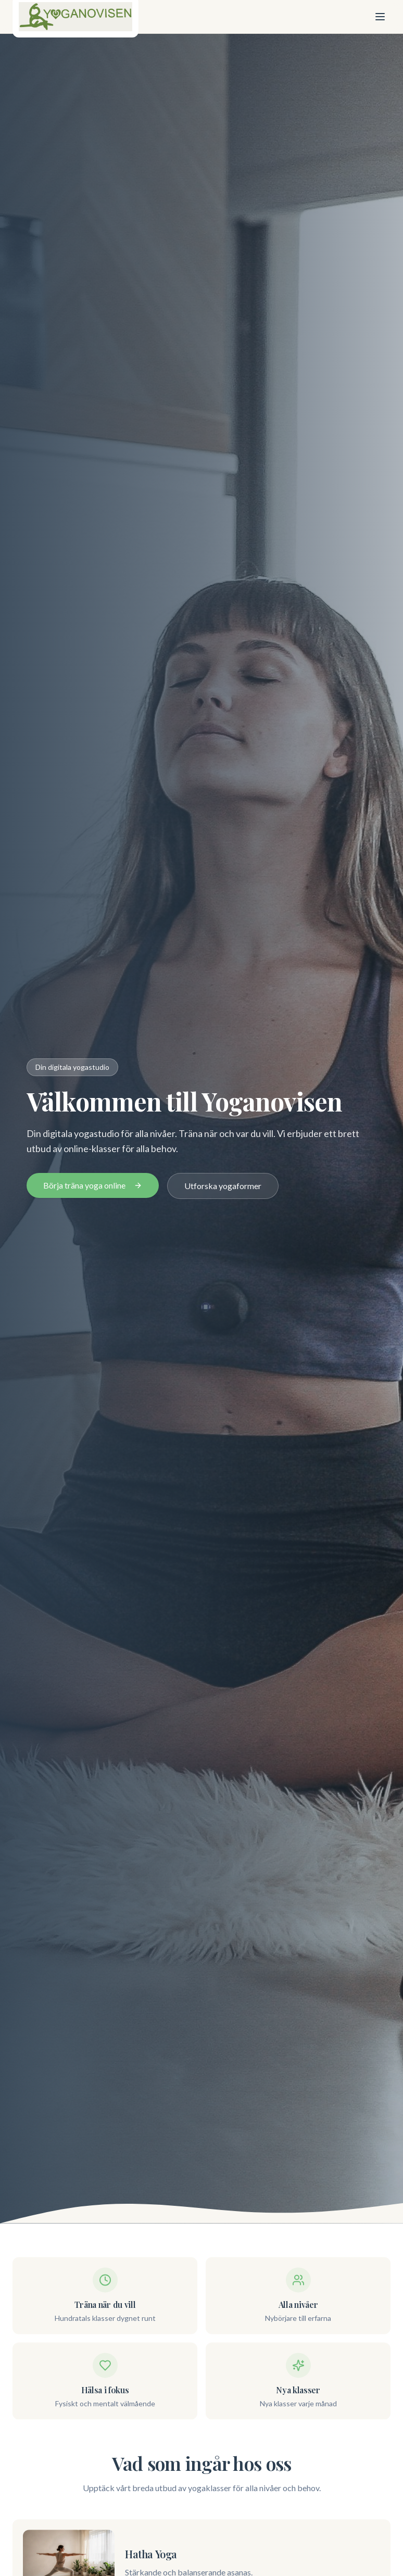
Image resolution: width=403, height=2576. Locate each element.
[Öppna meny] (380, 16)
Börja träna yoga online (92, 1185)
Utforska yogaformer (222, 1186)
